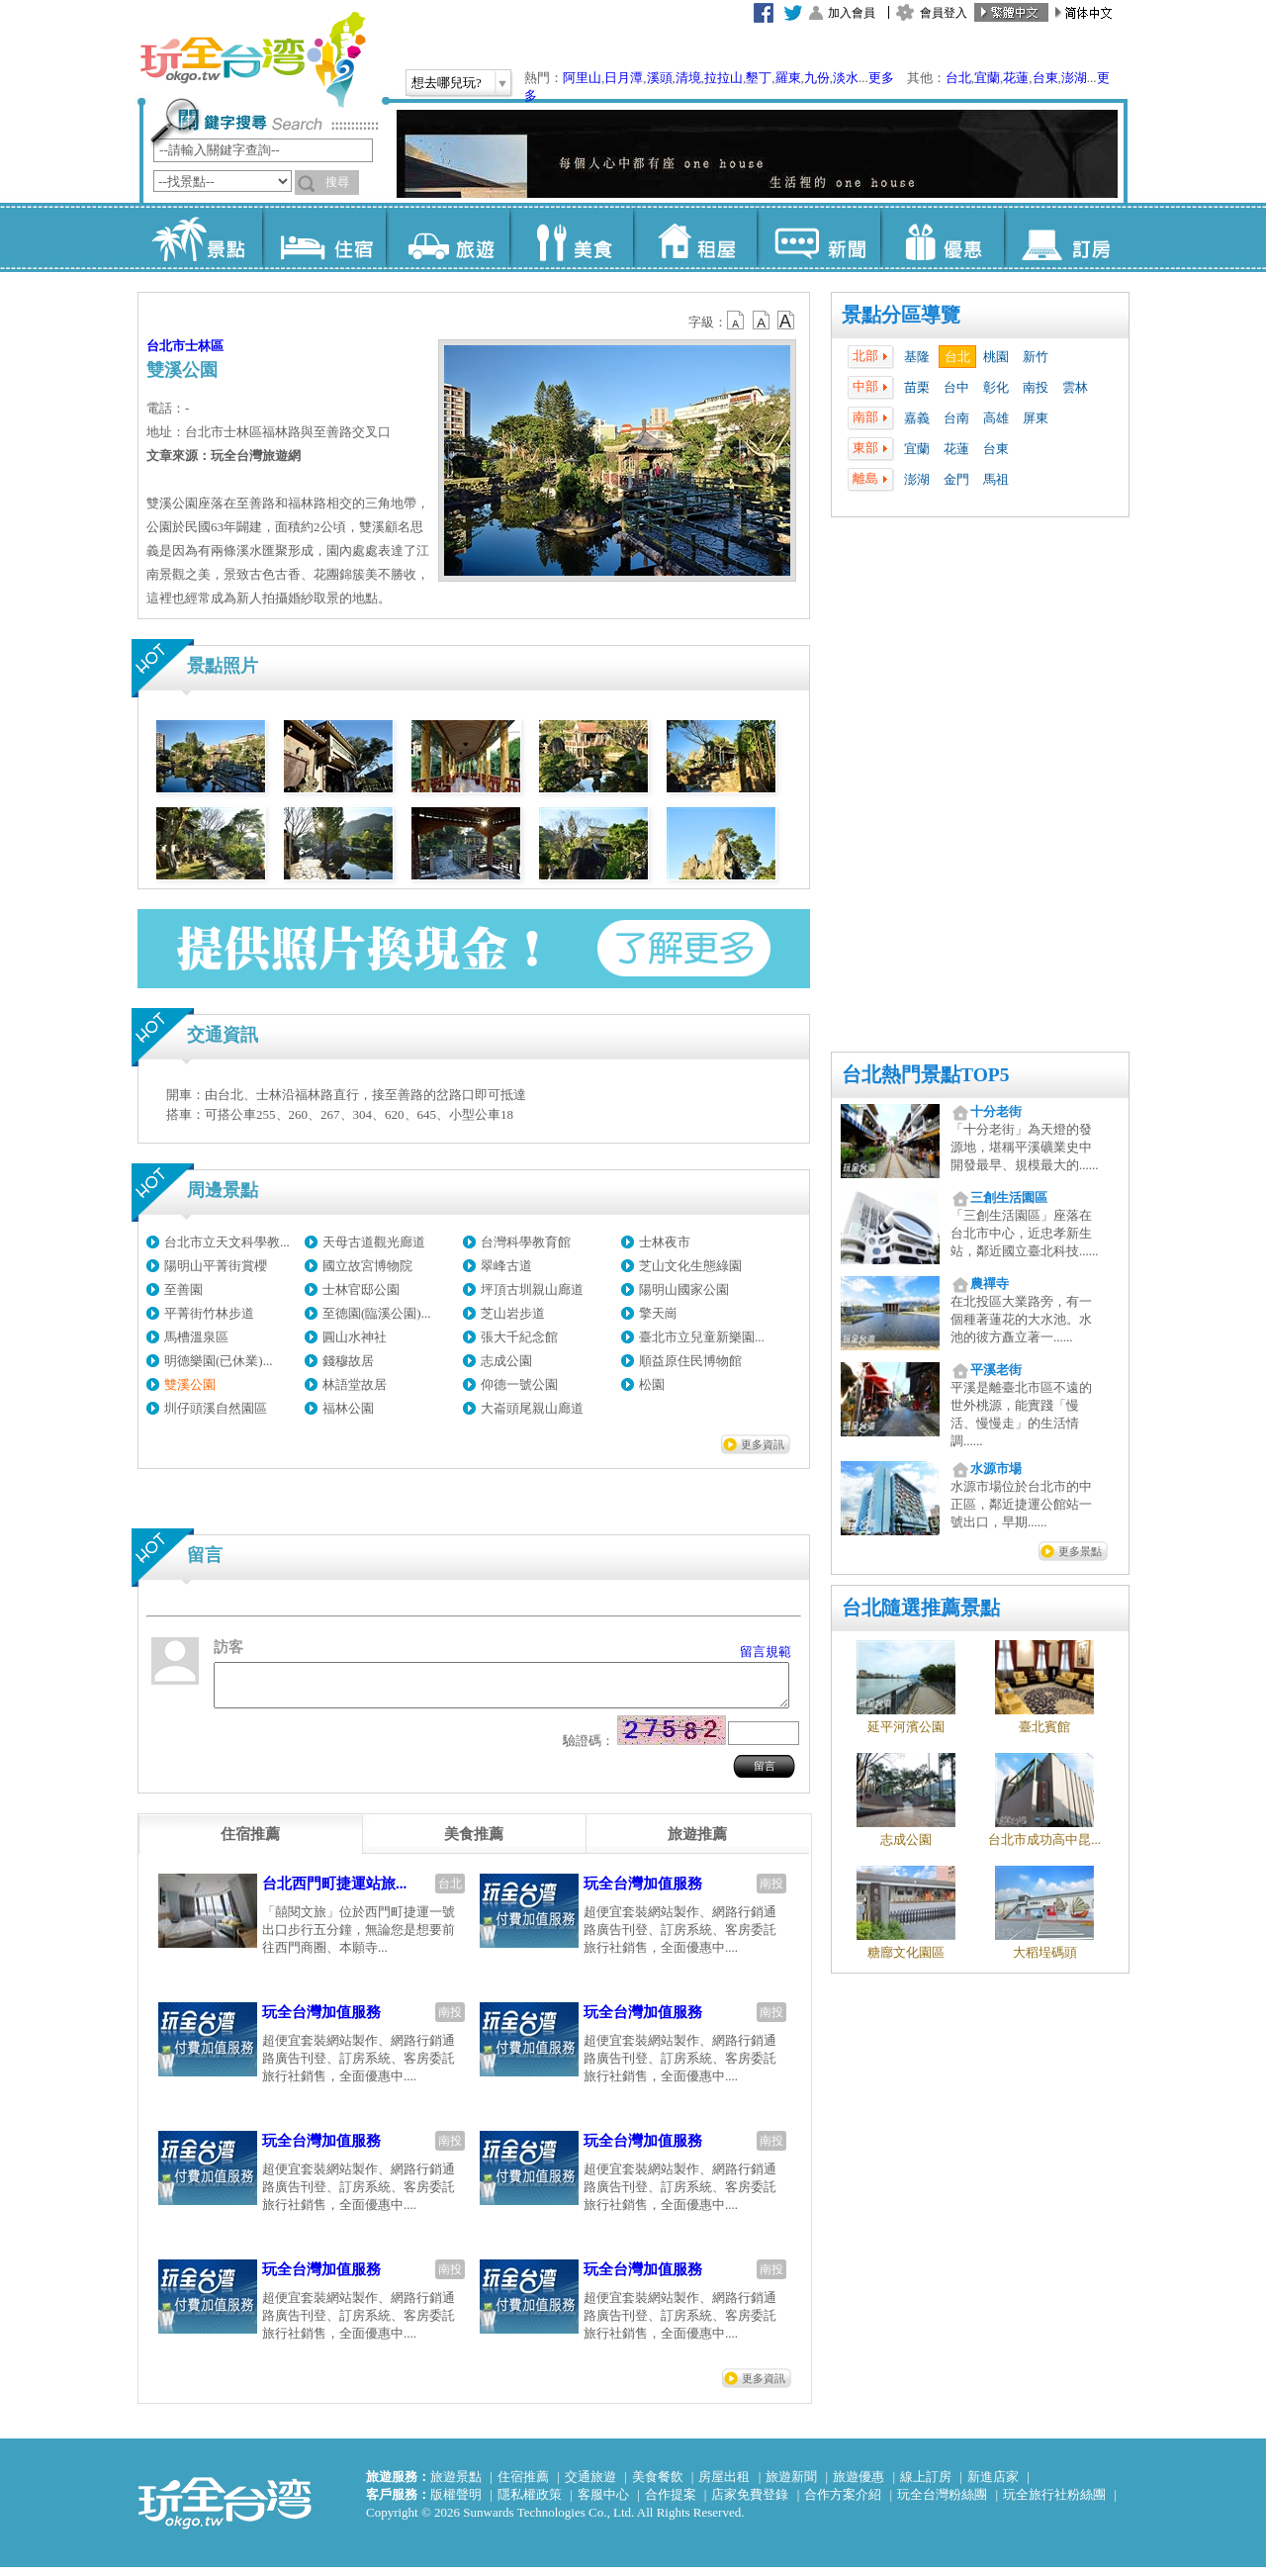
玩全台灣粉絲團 (942, 2503)
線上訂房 (925, 2485)
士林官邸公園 (361, 1289)
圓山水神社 (354, 1337)
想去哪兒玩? (446, 82)
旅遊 (447, 237)
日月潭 (623, 77)
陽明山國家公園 (684, 1289)
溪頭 (660, 77)
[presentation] (250, 1843)
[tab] (250, 1843)
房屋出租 (724, 2485)
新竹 (1035, 356)
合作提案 (670, 2503)
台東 (1045, 77)
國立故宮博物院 (367, 1265)
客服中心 (603, 2503)
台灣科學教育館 (526, 1242)
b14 (786, 320)
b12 (737, 320)
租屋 (695, 237)
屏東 (1035, 418)
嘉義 (917, 418)
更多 (881, 77)
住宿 (324, 237)
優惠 (942, 237)
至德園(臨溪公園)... (376, 1313)
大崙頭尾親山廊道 (532, 1408)
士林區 (204, 345)
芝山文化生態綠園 (690, 1265)
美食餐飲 (657, 2485)
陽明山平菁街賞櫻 (215, 1265)
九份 (817, 77)
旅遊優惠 (858, 2485)
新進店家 (993, 2485)
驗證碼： (588, 1749)
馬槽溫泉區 (196, 1337)
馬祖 (996, 479)
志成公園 (506, 1360)
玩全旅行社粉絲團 (1054, 2503)
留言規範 (765, 1651)
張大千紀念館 (519, 1337)
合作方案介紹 (842, 2503)
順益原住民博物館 (690, 1360)
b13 (761, 320)
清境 (688, 77)
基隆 (917, 356)
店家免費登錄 (749, 2503)
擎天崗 (658, 1313)
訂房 (1066, 237)
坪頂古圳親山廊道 (532, 1289)
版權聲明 (456, 2503)
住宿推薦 (523, 2485)
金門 (956, 479)
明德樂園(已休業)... (218, 1360)
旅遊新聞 (791, 2485)
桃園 (996, 356)
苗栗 (917, 387)
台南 (956, 418)
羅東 (788, 77)
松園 (652, 1384)
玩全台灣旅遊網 (252, 59)
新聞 (818, 237)
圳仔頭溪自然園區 (215, 1408)
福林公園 (348, 1408)
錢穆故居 (348, 1360)
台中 (956, 387)
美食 (571, 237)
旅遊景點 (456, 2485)
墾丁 (758, 77)
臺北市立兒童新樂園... (702, 1337)
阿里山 (582, 77)
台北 (958, 77)
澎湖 (1074, 77)
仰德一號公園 (519, 1384)
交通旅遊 (590, 2485)
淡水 (846, 77)
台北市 (165, 345)
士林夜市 (664, 1242)
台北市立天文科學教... (227, 1242)
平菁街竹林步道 (209, 1313)
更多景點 (1080, 1551)
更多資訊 (762, 1444)
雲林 (1075, 387)
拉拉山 (723, 77)
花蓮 (1016, 77)
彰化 (996, 387)
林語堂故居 (354, 1384)
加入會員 (851, 13)
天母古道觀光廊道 (373, 1242)
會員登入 (943, 13)
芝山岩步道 (513, 1313)
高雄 (996, 418)
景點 (200, 237)
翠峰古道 (506, 1265)
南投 (1035, 387)
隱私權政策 (529, 2503)
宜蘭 (987, 77)
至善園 (183, 1289)
